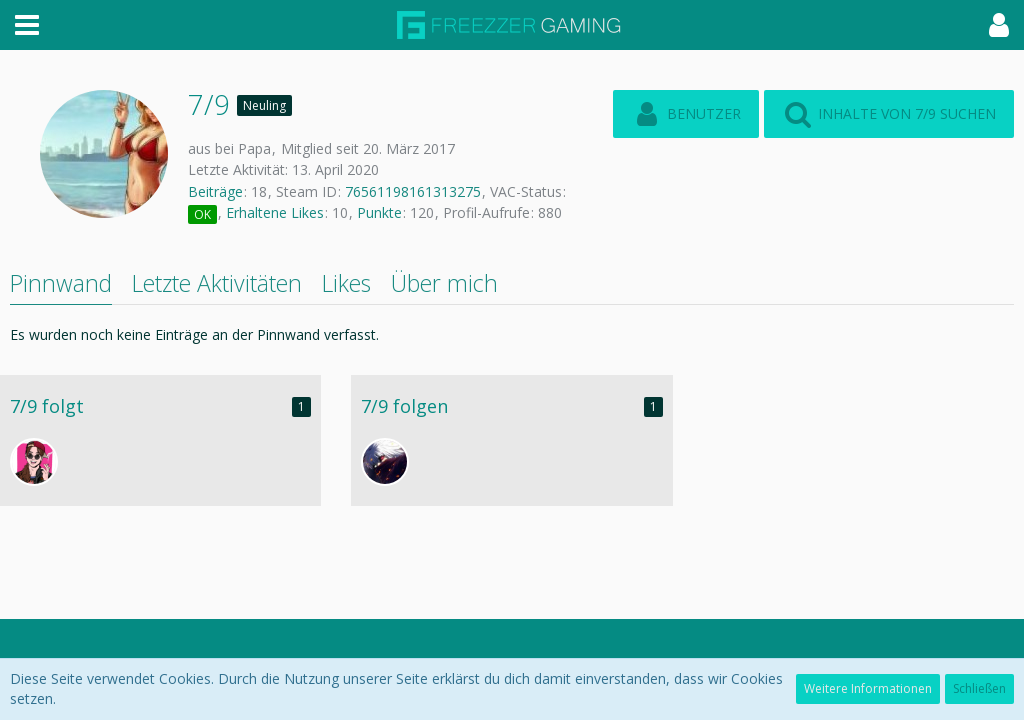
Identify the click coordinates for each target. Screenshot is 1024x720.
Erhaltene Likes (275, 212)
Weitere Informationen (868, 688)
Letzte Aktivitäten (217, 283)
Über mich (444, 283)
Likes (346, 283)
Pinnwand (61, 283)
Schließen (979, 688)
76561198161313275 (413, 191)
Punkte (379, 212)
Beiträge (215, 191)
